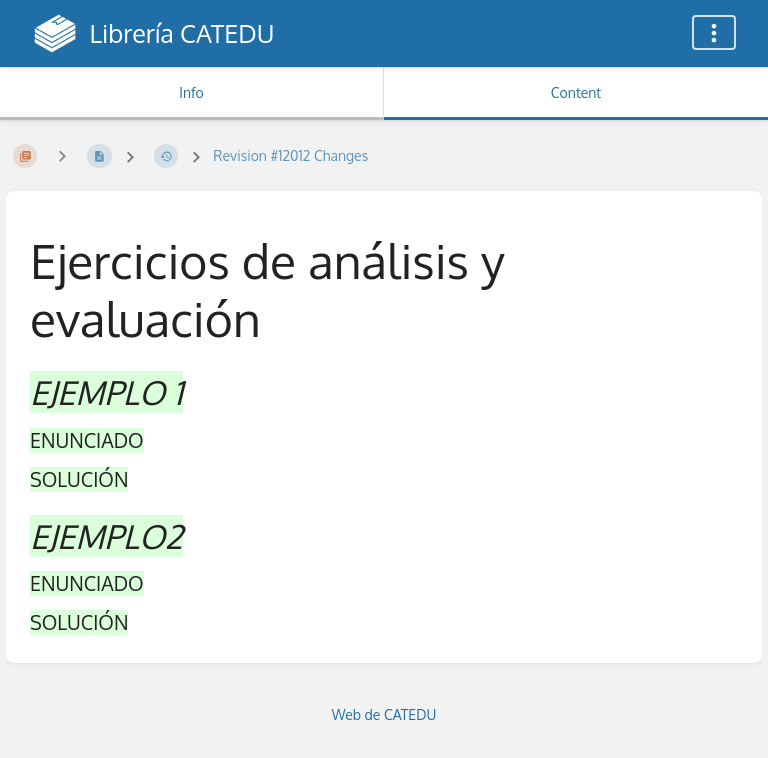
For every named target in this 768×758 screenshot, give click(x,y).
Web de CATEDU (384, 714)
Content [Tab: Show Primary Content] (576, 92)
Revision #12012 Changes (290, 155)
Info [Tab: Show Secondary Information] (191, 92)
